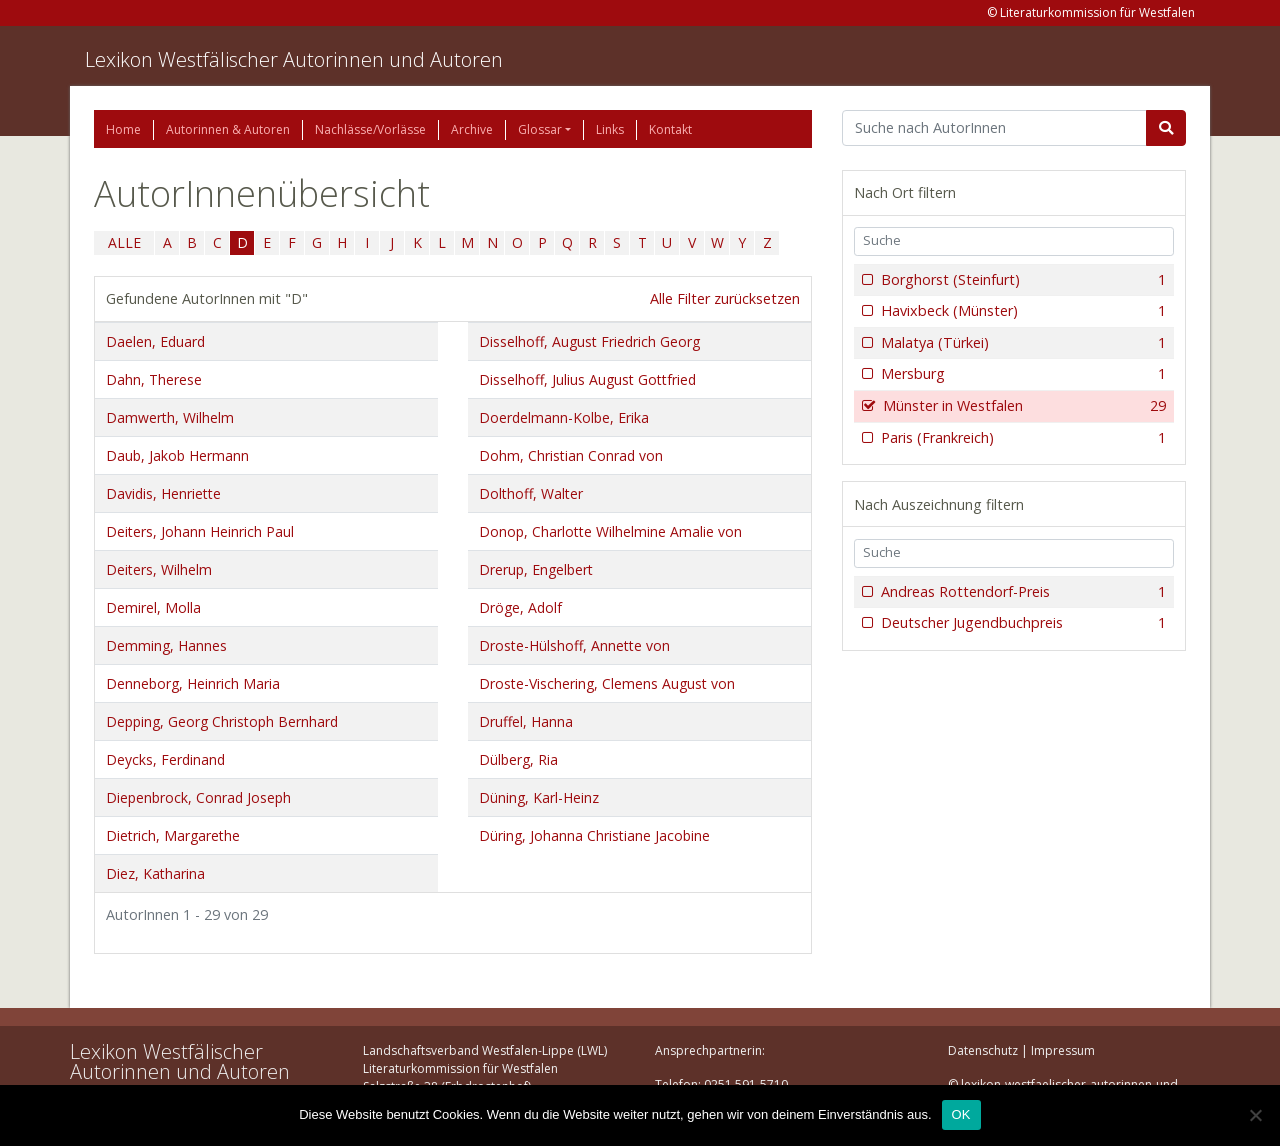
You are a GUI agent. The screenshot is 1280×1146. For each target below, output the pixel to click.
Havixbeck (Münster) (1021, 311)
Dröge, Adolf (520, 607)
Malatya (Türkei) (1021, 343)
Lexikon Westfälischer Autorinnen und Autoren (294, 59)
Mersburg (1021, 374)
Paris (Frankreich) (1021, 438)
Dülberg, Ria (518, 759)
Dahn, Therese (154, 379)
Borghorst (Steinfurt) (1021, 280)
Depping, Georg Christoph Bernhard (222, 721)
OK (961, 1114)
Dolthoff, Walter (531, 493)
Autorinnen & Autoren (228, 129)
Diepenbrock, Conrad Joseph (198, 797)
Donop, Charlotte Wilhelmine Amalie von (610, 531)
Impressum (1063, 1050)
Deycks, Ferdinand (165, 759)
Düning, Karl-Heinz (539, 797)
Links (610, 129)
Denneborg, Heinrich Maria (193, 683)
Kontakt (670, 129)
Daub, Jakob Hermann (177, 455)
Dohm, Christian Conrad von (571, 455)
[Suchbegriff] (994, 128)
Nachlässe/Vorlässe (370, 129)
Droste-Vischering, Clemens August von (607, 683)
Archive (472, 129)
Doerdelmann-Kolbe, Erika (564, 417)
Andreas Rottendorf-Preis (1021, 592)
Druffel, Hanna (526, 721)
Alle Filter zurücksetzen (725, 298)
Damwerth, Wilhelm (170, 417)
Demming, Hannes (166, 645)
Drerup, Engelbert (536, 569)
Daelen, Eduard (155, 341)
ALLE (124, 242)
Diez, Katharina (155, 873)
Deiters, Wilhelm (159, 569)
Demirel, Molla (153, 607)
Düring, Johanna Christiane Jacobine (594, 835)
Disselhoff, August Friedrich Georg (589, 341)
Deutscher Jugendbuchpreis (1021, 623)
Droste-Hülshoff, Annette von (574, 645)
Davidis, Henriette (163, 493)
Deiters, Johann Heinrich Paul (200, 531)
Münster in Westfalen (1022, 406)
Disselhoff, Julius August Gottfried (587, 379)
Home (123, 129)
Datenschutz (983, 1050)
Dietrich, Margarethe (173, 835)
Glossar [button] (540, 129)
